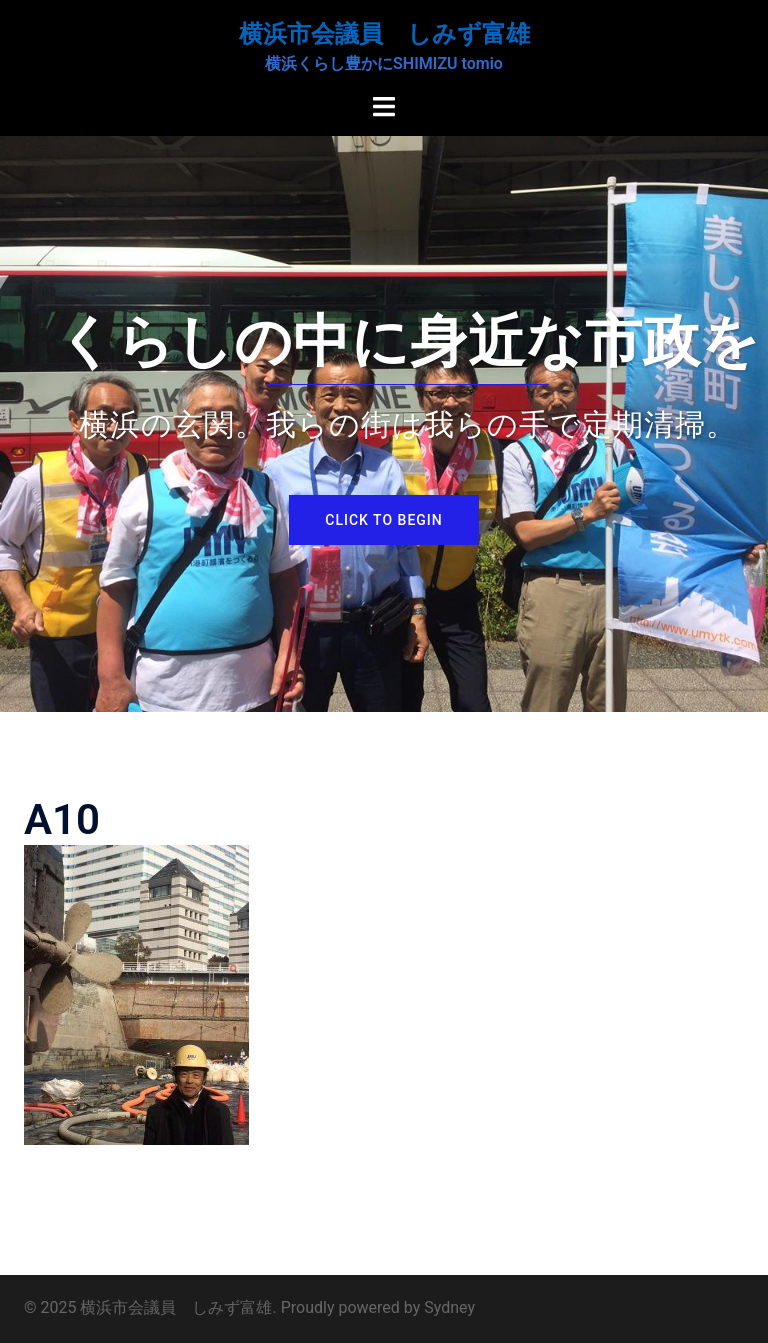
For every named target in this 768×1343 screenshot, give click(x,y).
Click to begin (383, 520)
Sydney (449, 1307)
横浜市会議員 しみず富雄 (384, 34)
